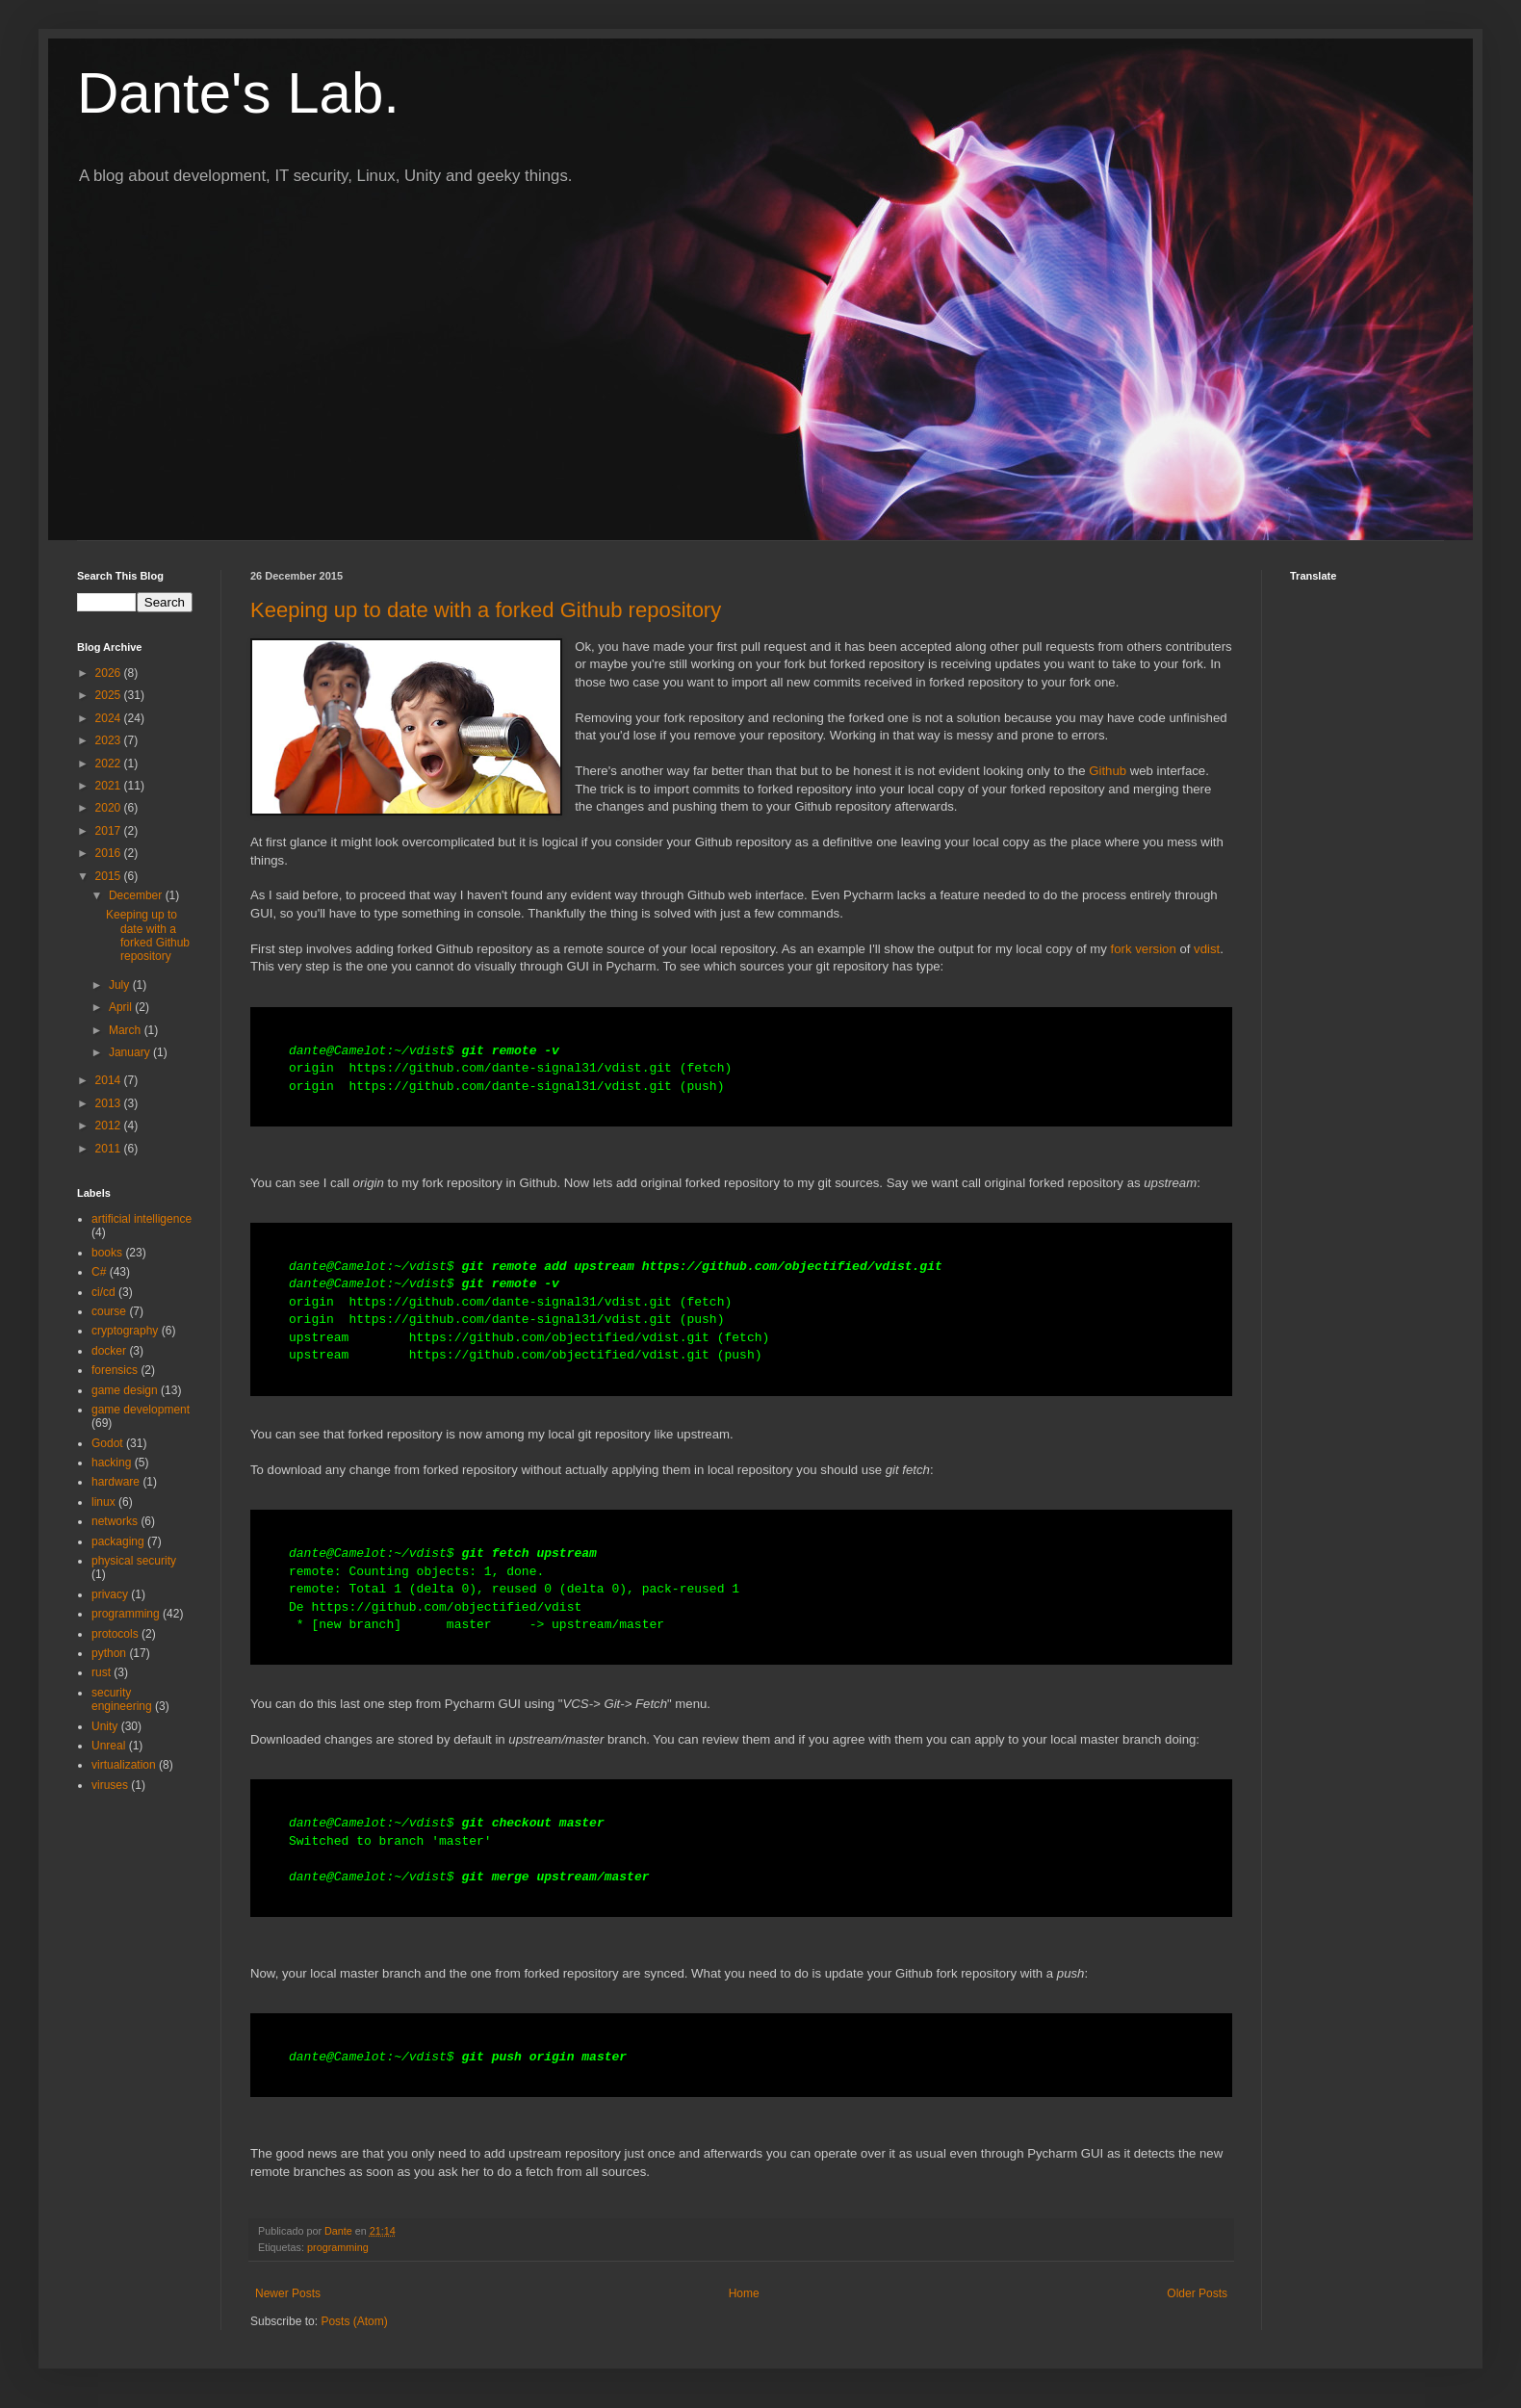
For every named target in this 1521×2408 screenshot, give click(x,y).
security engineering (121, 1699)
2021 (109, 785)
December (137, 895)
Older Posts (1197, 2293)
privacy (109, 1594)
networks (114, 1521)
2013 (109, 1103)
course (108, 1311)
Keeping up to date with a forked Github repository (485, 610)
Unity (104, 1726)
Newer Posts (288, 2293)
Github (1107, 771)
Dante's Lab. (238, 93)
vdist (1207, 949)
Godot (107, 1443)
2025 (109, 695)
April (122, 1007)
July (121, 985)
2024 (109, 718)
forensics (114, 1370)
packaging (117, 1541)
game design (124, 1390)
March (126, 1030)
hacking (111, 1462)
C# (98, 1272)
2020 (109, 808)
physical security (133, 1560)
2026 (109, 673)
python (108, 1653)
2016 (109, 853)
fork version (1143, 949)
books (106, 1252)
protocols (115, 1634)
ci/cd (103, 1292)
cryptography (124, 1330)
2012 (109, 1125)
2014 (109, 1080)
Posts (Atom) (354, 2321)
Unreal (108, 1745)
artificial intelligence (141, 1219)
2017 (109, 831)
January (131, 1052)
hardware (115, 1482)
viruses (109, 1785)
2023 (109, 740)
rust (101, 1672)
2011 (109, 1148)
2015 (109, 876)
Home (744, 2293)
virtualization (123, 1765)
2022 (109, 763)
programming (338, 2247)
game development (140, 1409)
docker (108, 1351)
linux (103, 1502)
